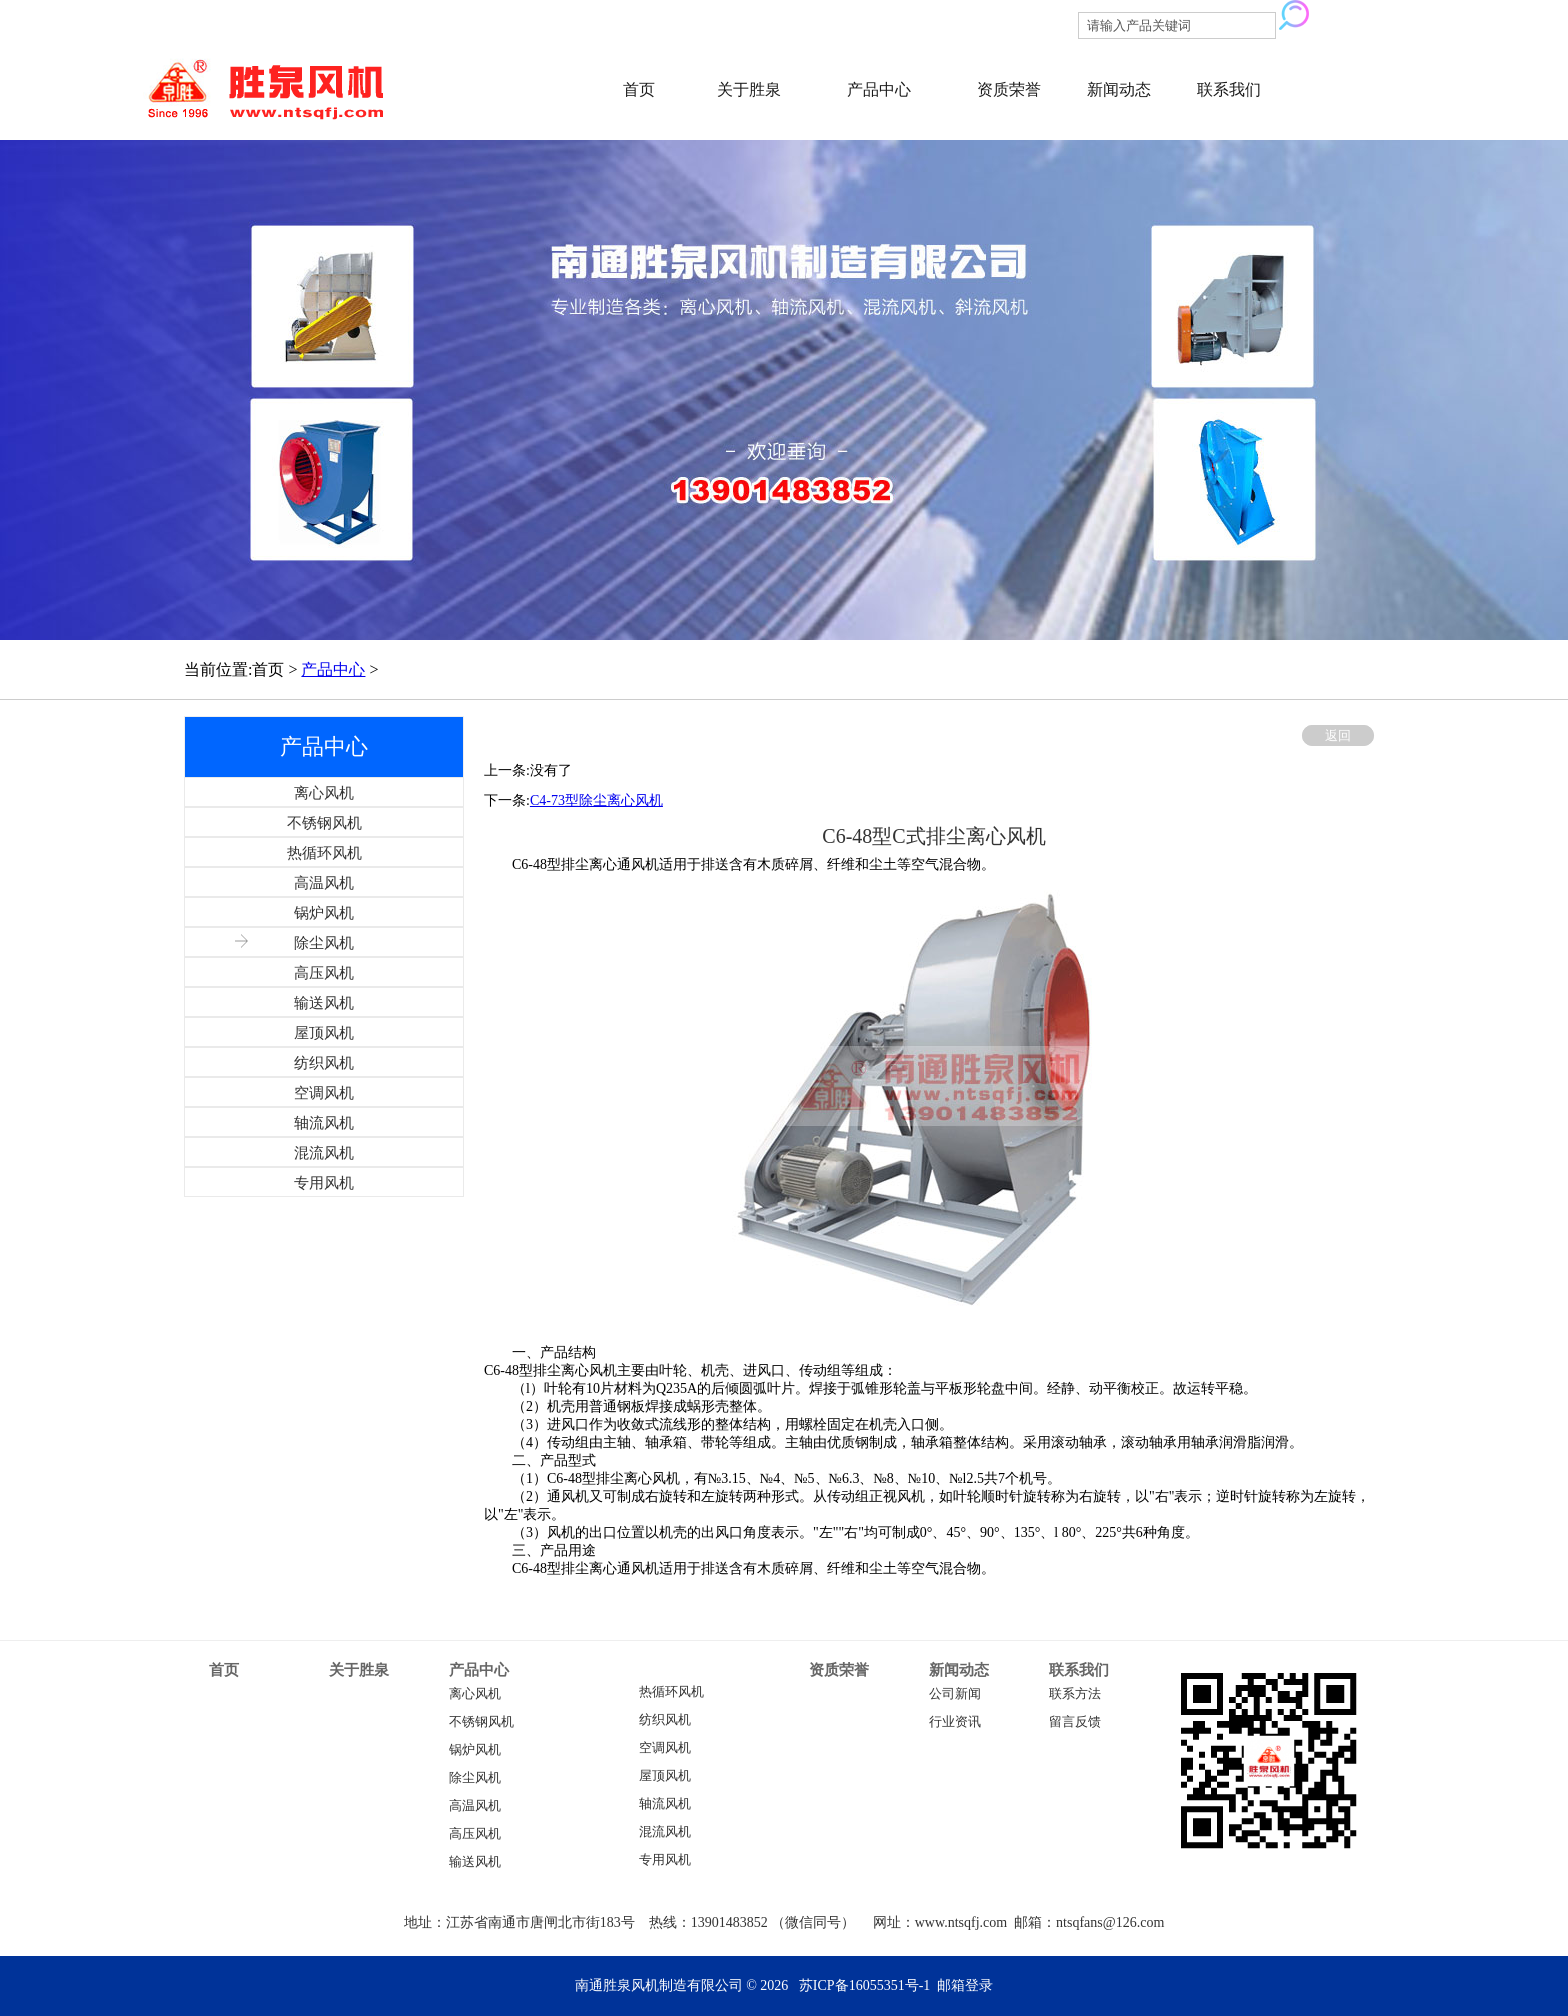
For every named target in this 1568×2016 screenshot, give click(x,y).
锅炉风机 (475, 1750)
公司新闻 (955, 1694)
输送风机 (475, 1862)
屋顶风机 (665, 1776)
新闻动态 (1119, 89)
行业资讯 (955, 1722)
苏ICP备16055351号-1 (864, 1985)
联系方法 (1075, 1694)
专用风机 (665, 1860)
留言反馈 (1075, 1722)
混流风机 (665, 1832)
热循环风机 (671, 1692)
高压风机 (475, 1834)
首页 (639, 89)
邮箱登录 (965, 1985)
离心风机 (475, 1694)
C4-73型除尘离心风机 (596, 800)
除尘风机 (475, 1778)
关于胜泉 (749, 89)
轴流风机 (665, 1804)
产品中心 (879, 89)
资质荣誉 (1009, 89)
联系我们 (1229, 89)
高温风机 (475, 1806)
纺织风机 (665, 1720)
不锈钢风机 (481, 1722)
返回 (1338, 735)
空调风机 (665, 1748)
